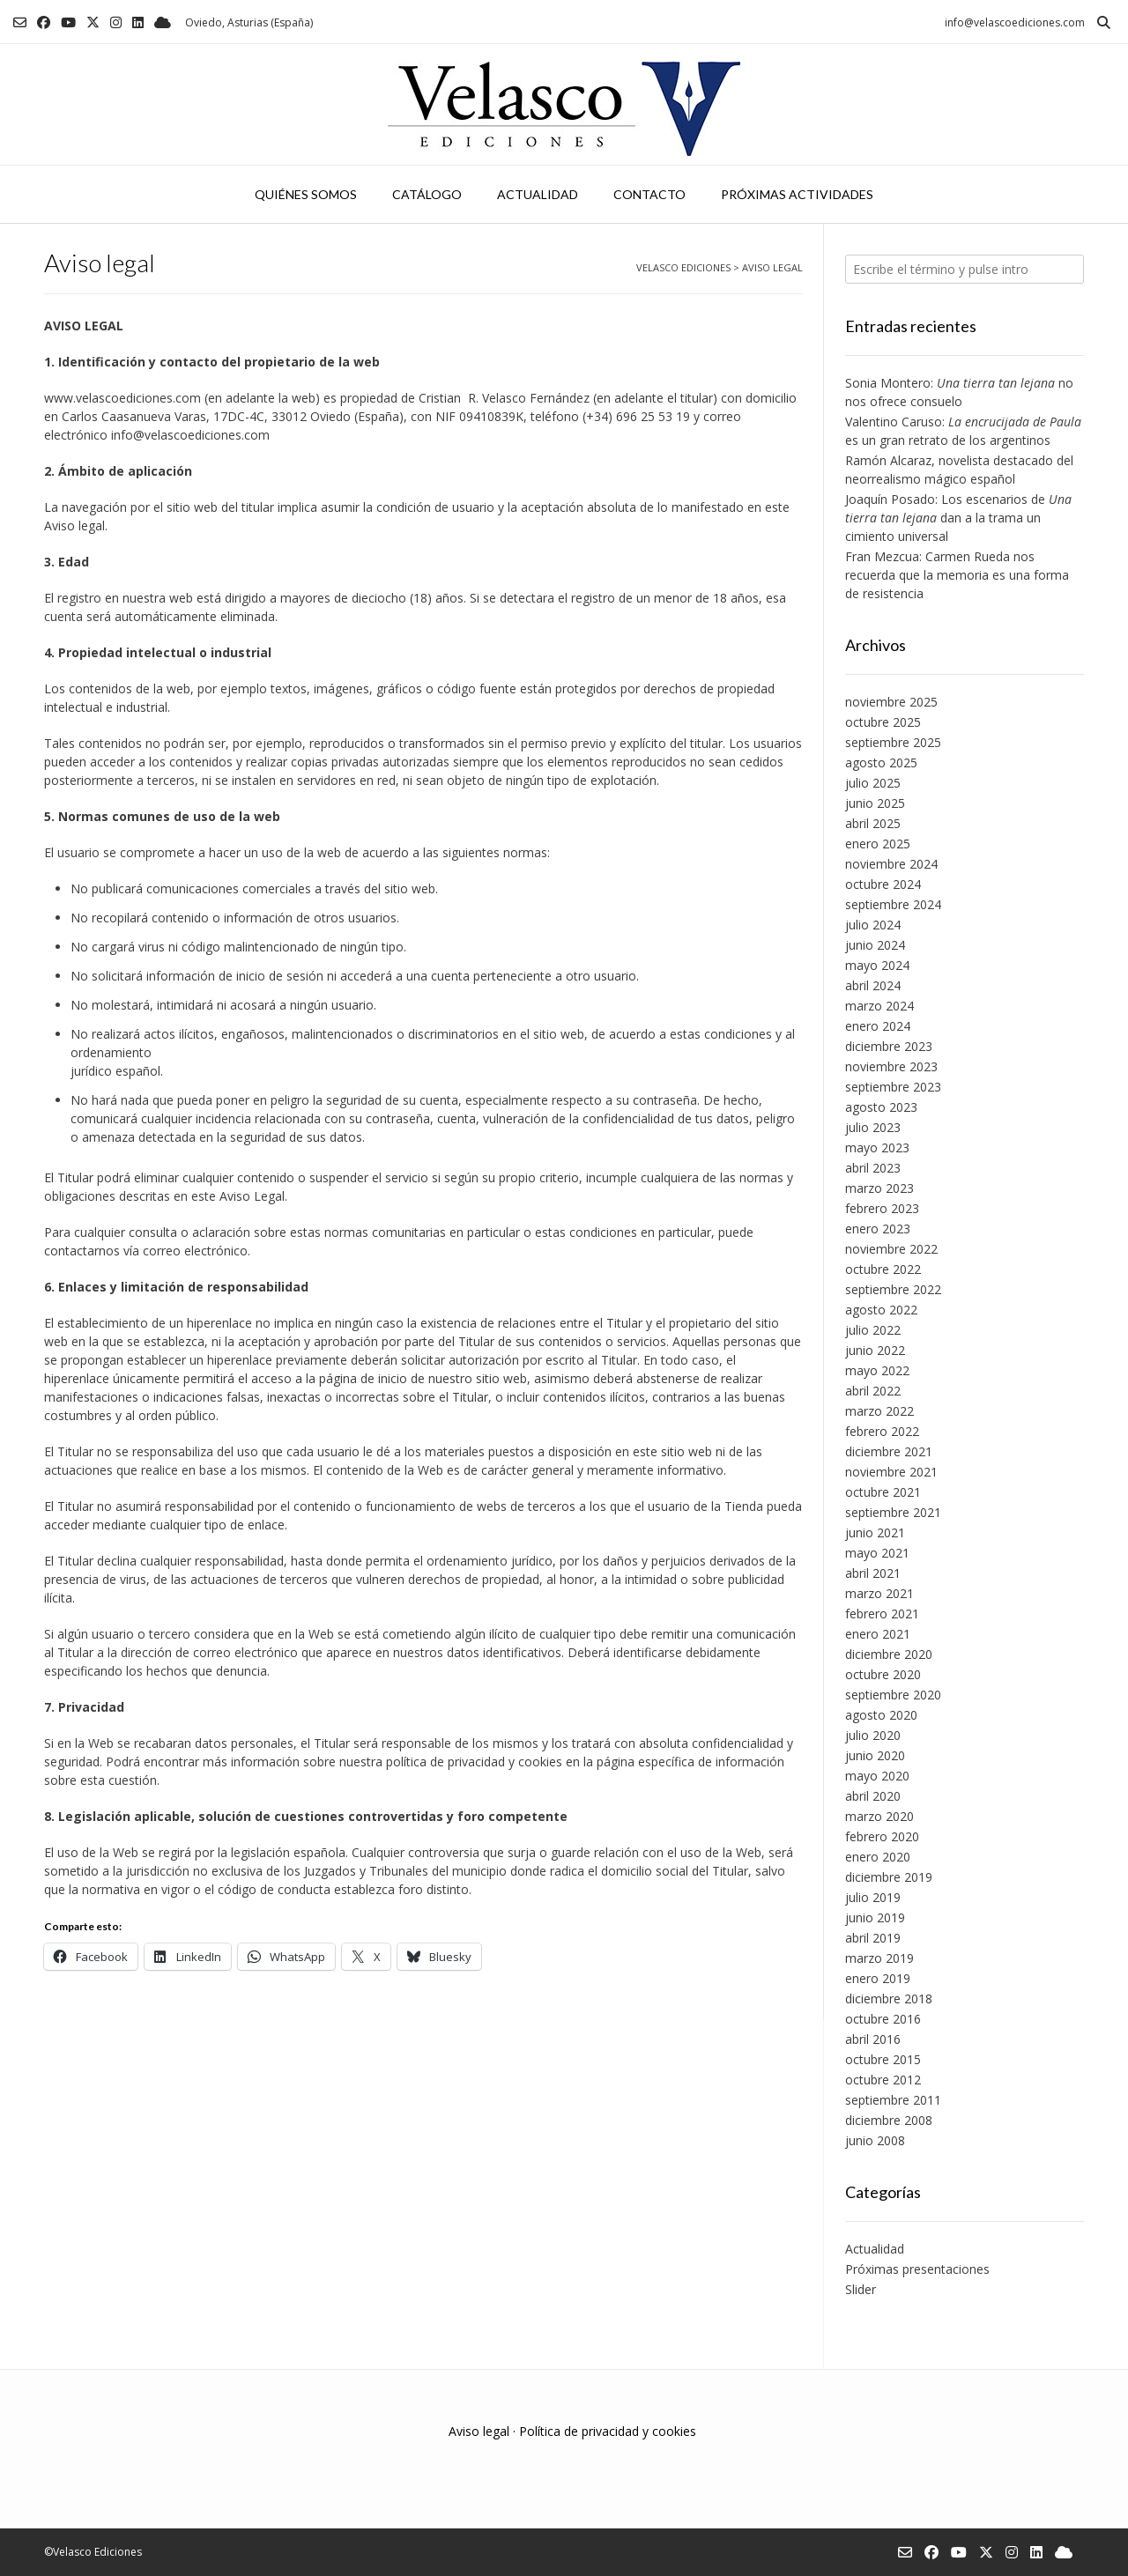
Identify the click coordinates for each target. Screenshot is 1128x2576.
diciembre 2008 (888, 2120)
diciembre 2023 (888, 1046)
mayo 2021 (877, 1552)
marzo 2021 (879, 1593)
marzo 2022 (879, 1411)
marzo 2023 (879, 1188)
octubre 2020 (883, 1674)
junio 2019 (875, 1917)
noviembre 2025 (891, 701)
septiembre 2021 (893, 1512)
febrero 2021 (882, 1613)
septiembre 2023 (893, 1086)
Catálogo (427, 194)
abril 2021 (873, 1573)
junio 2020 (875, 1755)
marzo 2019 (879, 1958)
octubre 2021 (883, 1492)
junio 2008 (875, 2140)
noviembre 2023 (891, 1066)
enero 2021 (877, 1633)
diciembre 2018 (888, 1998)
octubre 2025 (883, 722)
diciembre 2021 (888, 1451)
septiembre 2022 (893, 1289)
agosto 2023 (881, 1107)
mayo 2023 (877, 1147)
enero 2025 (877, 843)
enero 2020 (877, 1856)
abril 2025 (873, 823)
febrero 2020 (882, 1836)
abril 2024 (873, 985)
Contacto (649, 194)
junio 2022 (875, 1350)
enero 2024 (877, 1026)
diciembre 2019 (888, 1877)
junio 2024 (875, 944)
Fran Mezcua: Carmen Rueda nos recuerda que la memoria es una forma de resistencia (957, 575)
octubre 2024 (883, 884)
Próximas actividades (797, 194)
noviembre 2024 (891, 863)
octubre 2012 (883, 2079)
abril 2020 (873, 1796)
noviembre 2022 (891, 1248)
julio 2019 (873, 1897)
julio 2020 (873, 1735)
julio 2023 (873, 1127)
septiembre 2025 (893, 742)
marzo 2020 (879, 1816)
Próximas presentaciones (917, 2269)
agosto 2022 (881, 1309)
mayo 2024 (877, 965)
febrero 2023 (882, 1208)
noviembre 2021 (891, 1471)
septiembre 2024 (893, 904)
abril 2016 (873, 2039)
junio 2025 (875, 803)
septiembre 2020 (893, 1694)
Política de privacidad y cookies (607, 2431)
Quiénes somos (306, 194)
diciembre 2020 (888, 1654)
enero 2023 (877, 1228)
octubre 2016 (883, 2018)
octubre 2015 (883, 2059)
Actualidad (537, 194)
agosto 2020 (881, 1714)
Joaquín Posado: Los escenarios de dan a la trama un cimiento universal (958, 517)
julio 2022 (873, 1329)
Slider (860, 2289)
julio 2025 (873, 782)
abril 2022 (873, 1390)
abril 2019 (873, 1937)
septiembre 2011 (893, 2099)
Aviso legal (479, 2431)
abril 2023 (873, 1167)
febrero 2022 (882, 1431)
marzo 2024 (879, 1005)
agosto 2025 (881, 762)
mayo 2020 (877, 1775)
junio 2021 (875, 1532)
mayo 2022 (877, 1370)
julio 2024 (873, 924)
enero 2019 (877, 1978)
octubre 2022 (883, 1269)
